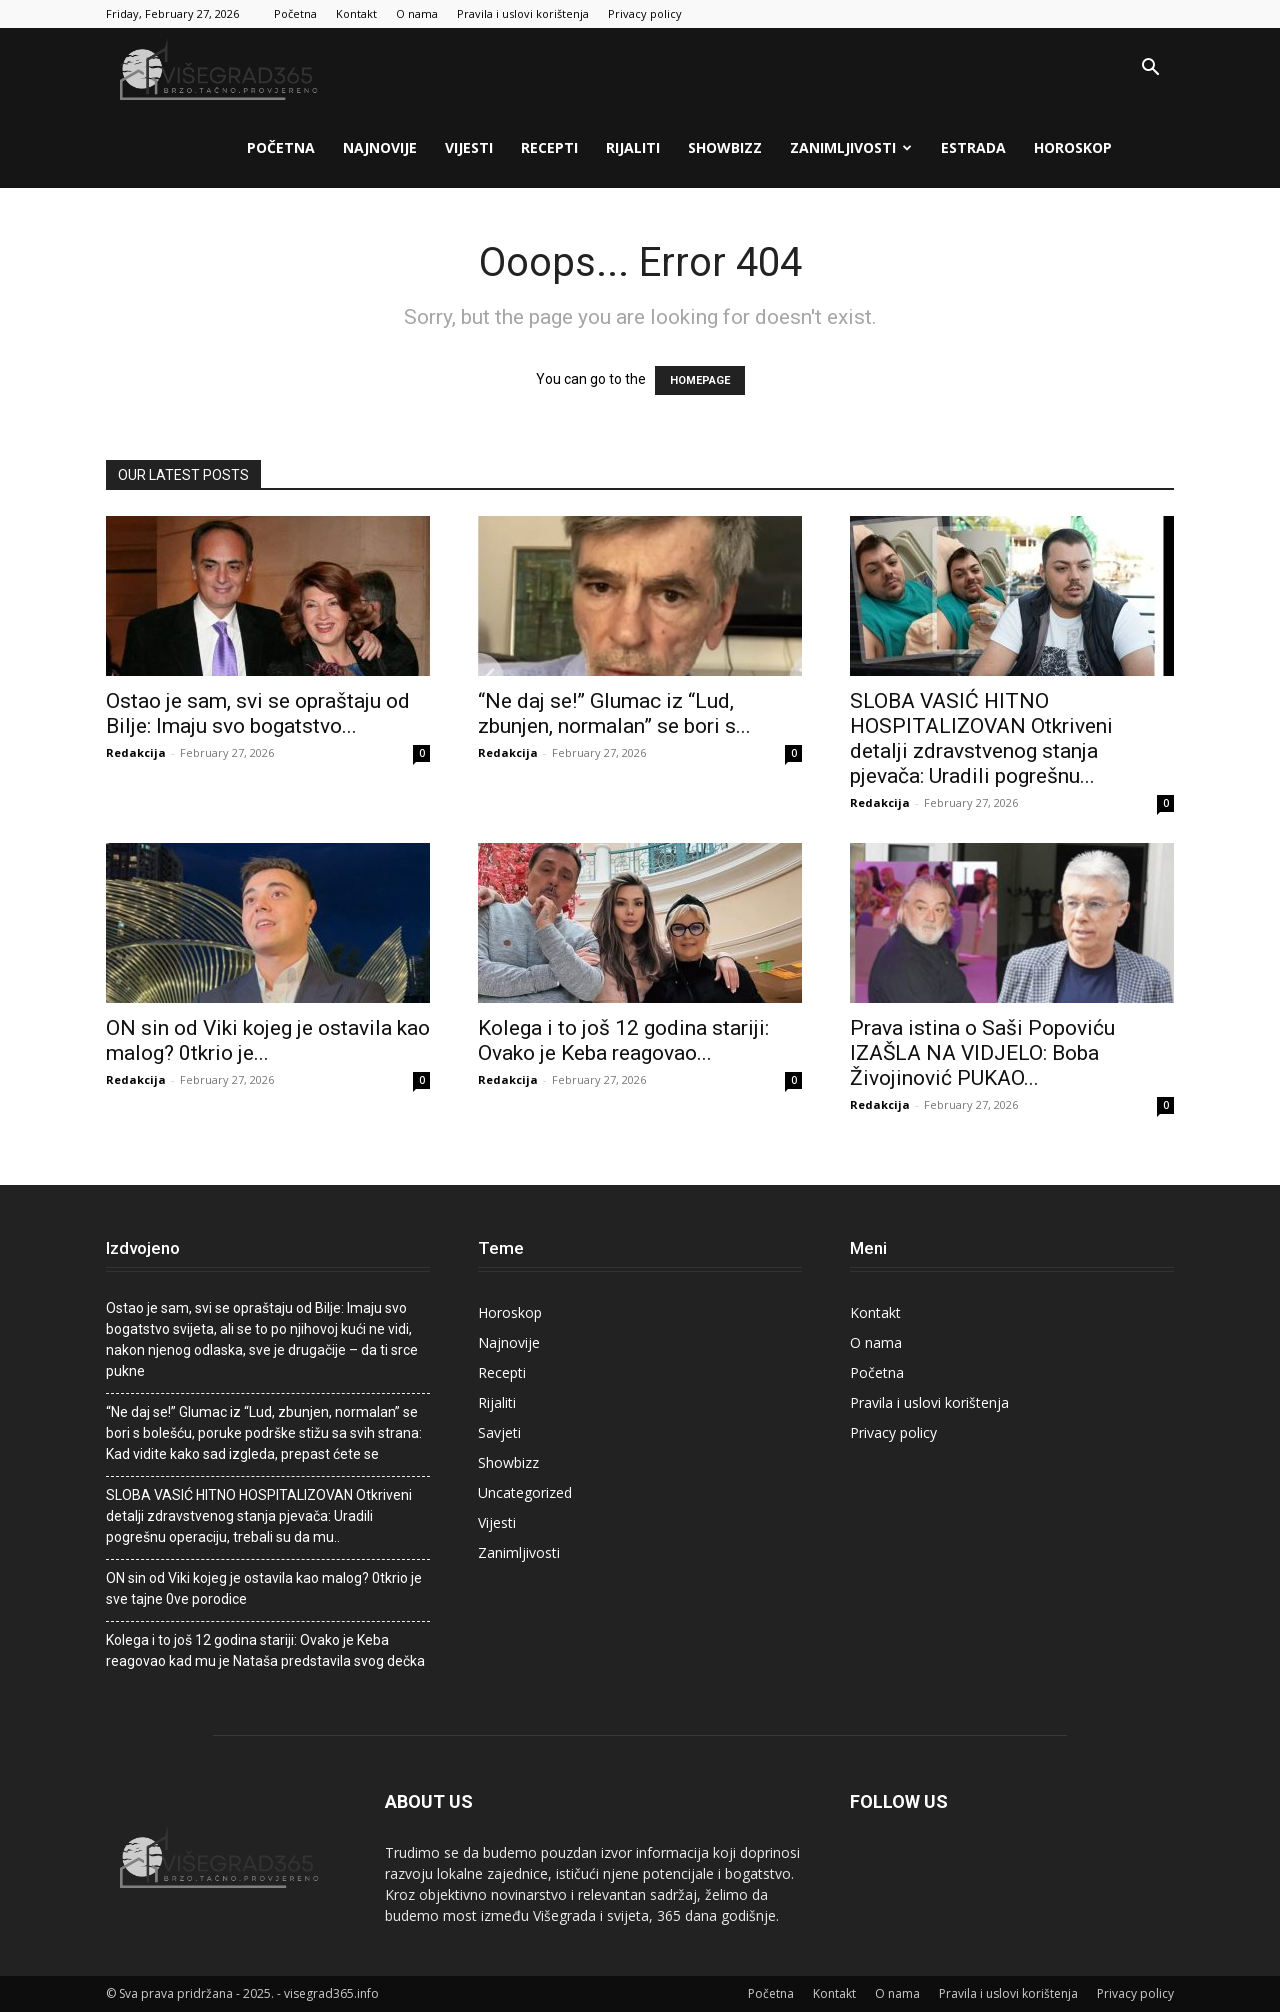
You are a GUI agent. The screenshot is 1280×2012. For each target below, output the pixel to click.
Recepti (549, 147)
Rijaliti (633, 147)
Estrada (973, 147)
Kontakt (356, 13)
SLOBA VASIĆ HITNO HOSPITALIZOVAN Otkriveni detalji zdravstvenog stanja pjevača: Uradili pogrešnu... (981, 738)
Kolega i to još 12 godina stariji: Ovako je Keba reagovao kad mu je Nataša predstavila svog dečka (265, 1650)
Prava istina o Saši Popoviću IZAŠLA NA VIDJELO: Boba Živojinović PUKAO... (982, 1053)
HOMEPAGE (700, 380)
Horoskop (1073, 147)
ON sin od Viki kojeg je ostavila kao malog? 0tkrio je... (268, 1040)
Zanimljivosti (851, 147)
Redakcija (136, 752)
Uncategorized (525, 1492)
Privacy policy (645, 13)
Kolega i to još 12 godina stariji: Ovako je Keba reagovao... (623, 1040)
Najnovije (380, 147)
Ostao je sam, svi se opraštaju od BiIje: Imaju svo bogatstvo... (258, 713)
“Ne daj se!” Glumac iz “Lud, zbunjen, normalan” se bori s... (614, 713)
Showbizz (725, 147)
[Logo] (221, 68)
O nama (417, 13)
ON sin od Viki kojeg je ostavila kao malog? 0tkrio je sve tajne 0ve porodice (264, 1588)
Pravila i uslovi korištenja (523, 13)
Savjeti (499, 1432)
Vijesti (469, 147)
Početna (295, 13)
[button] (1150, 69)
